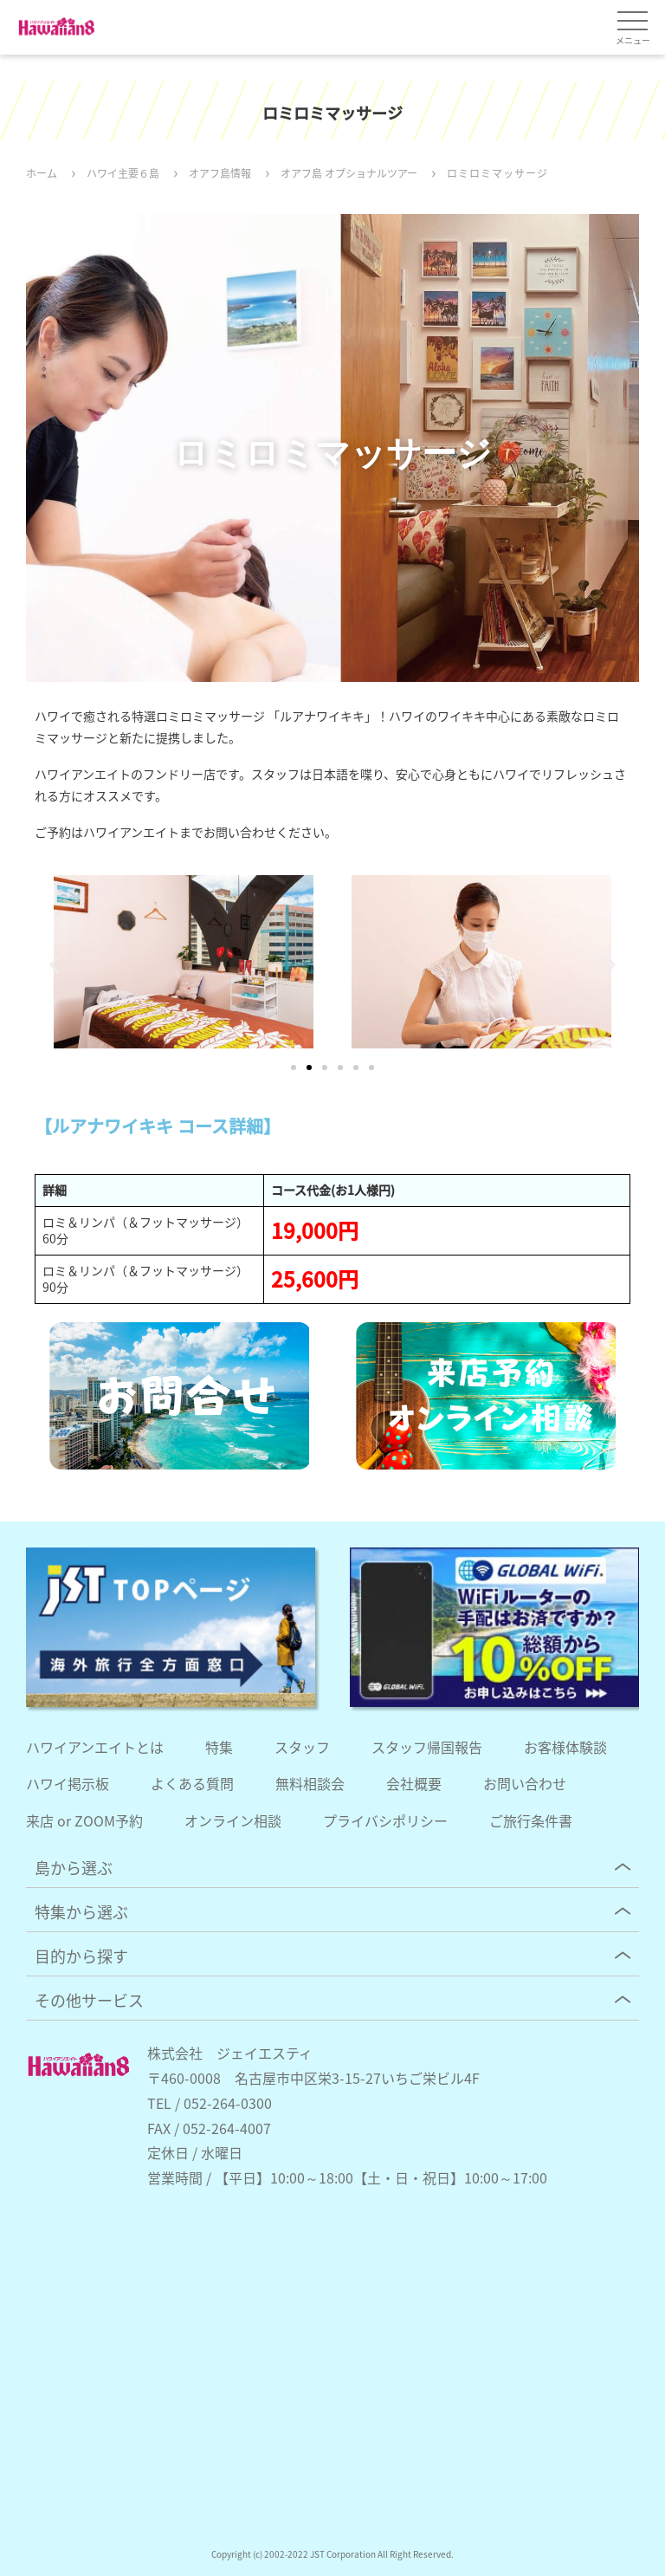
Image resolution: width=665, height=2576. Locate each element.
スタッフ (302, 1746)
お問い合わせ (524, 1783)
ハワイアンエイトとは (95, 1746)
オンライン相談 (232, 1820)
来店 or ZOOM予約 (84, 1820)
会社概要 (414, 1783)
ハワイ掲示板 (67, 1783)
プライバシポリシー (385, 1820)
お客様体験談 (565, 1746)
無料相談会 (310, 1783)
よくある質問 (192, 1783)
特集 (219, 1746)
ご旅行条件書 (530, 1820)
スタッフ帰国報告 (426, 1746)
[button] (54, 964)
